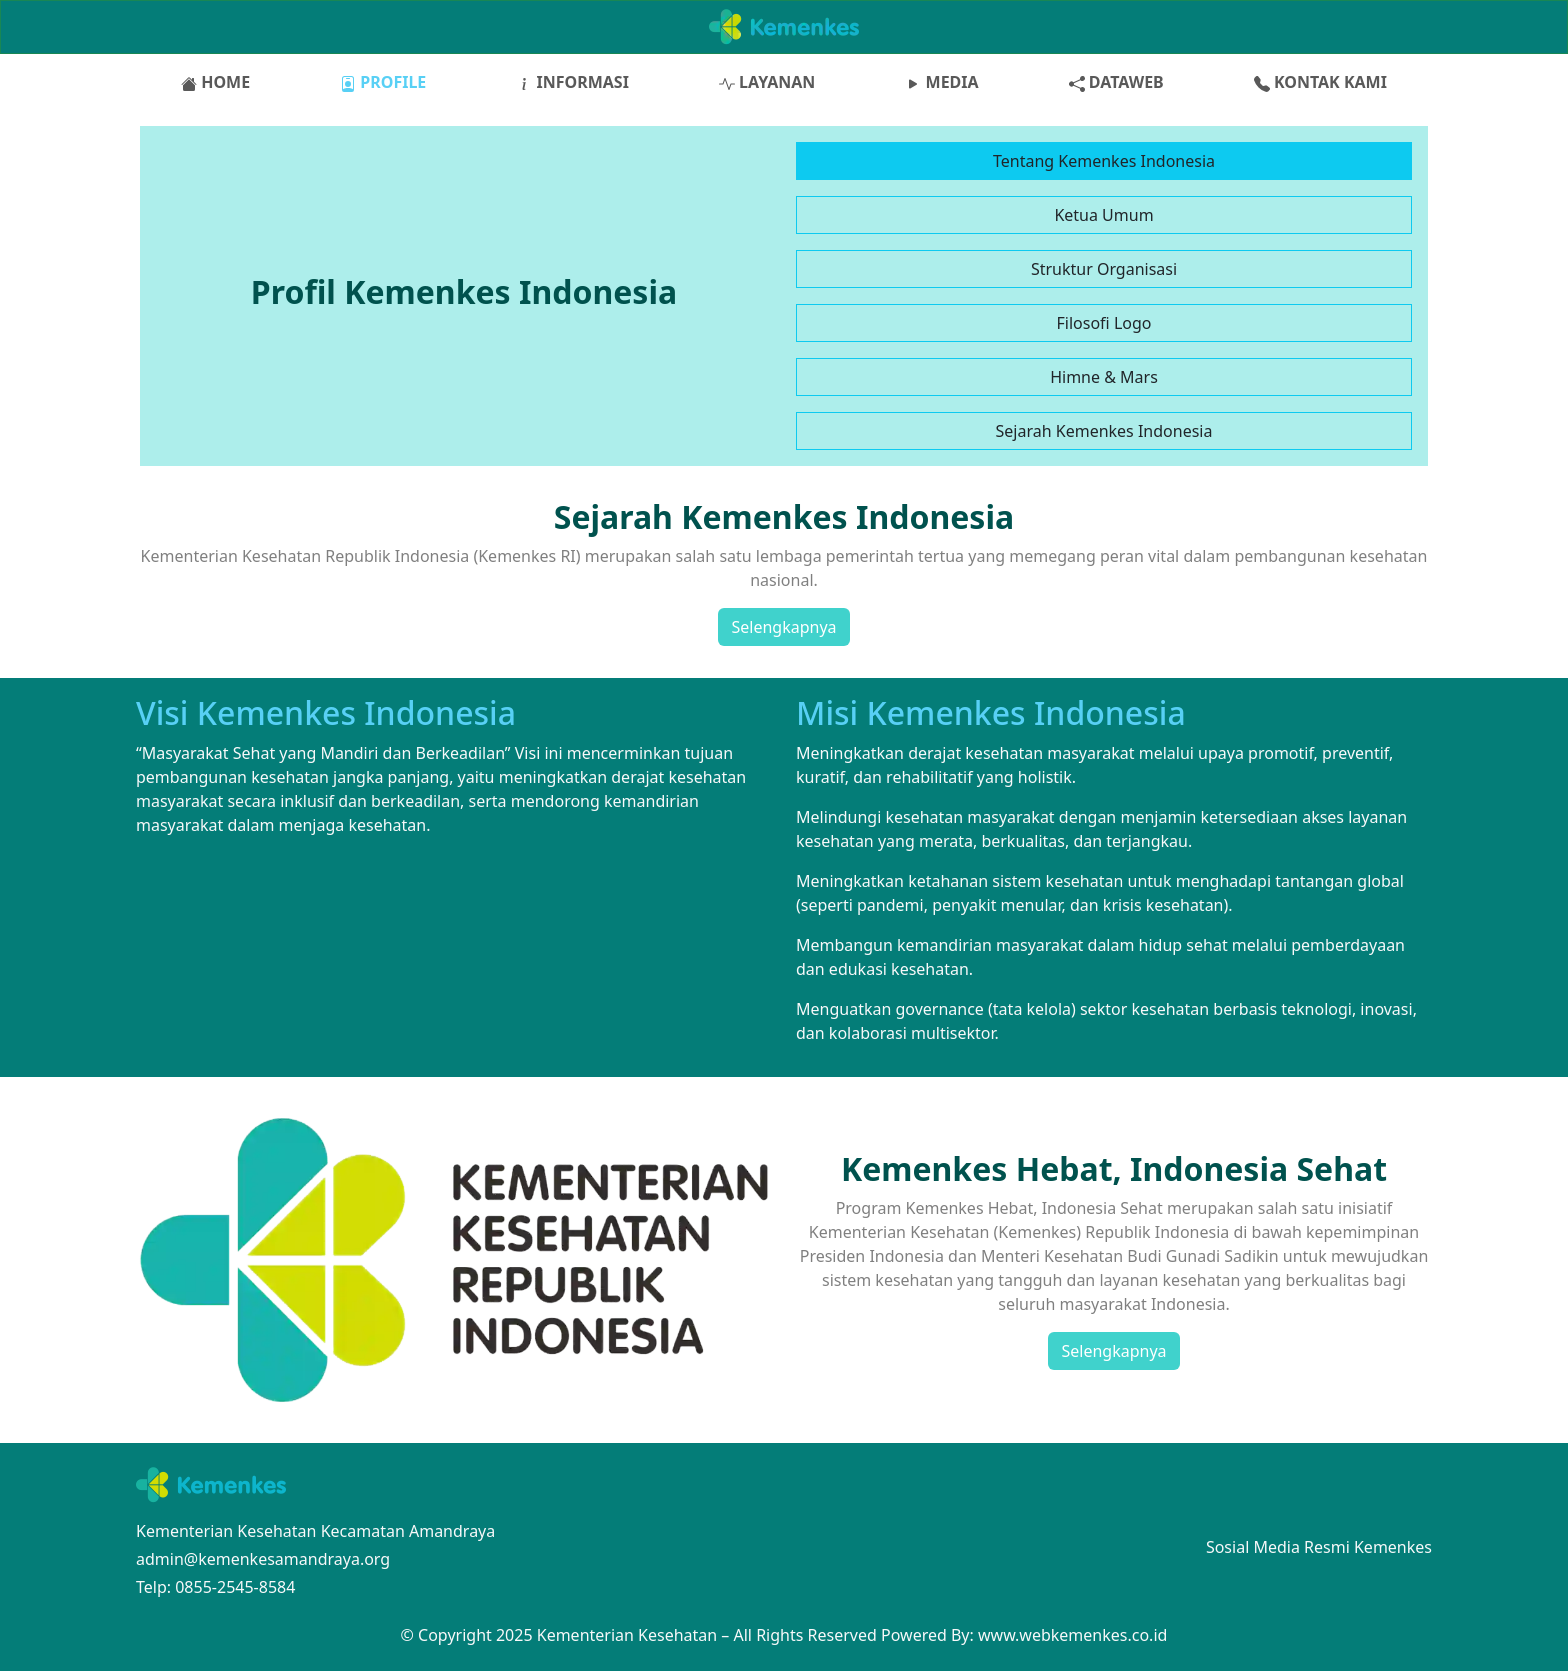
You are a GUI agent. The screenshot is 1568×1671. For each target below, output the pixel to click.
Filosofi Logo (1104, 323)
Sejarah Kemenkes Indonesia (1104, 431)
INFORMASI (572, 82)
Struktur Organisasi (1104, 269)
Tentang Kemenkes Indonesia (1104, 161)
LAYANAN (767, 82)
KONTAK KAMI (1320, 82)
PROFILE (383, 82)
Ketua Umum (1103, 215)
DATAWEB (1116, 82)
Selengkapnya (783, 627)
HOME (215, 82)
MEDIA (941, 82)
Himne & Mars (1104, 377)
